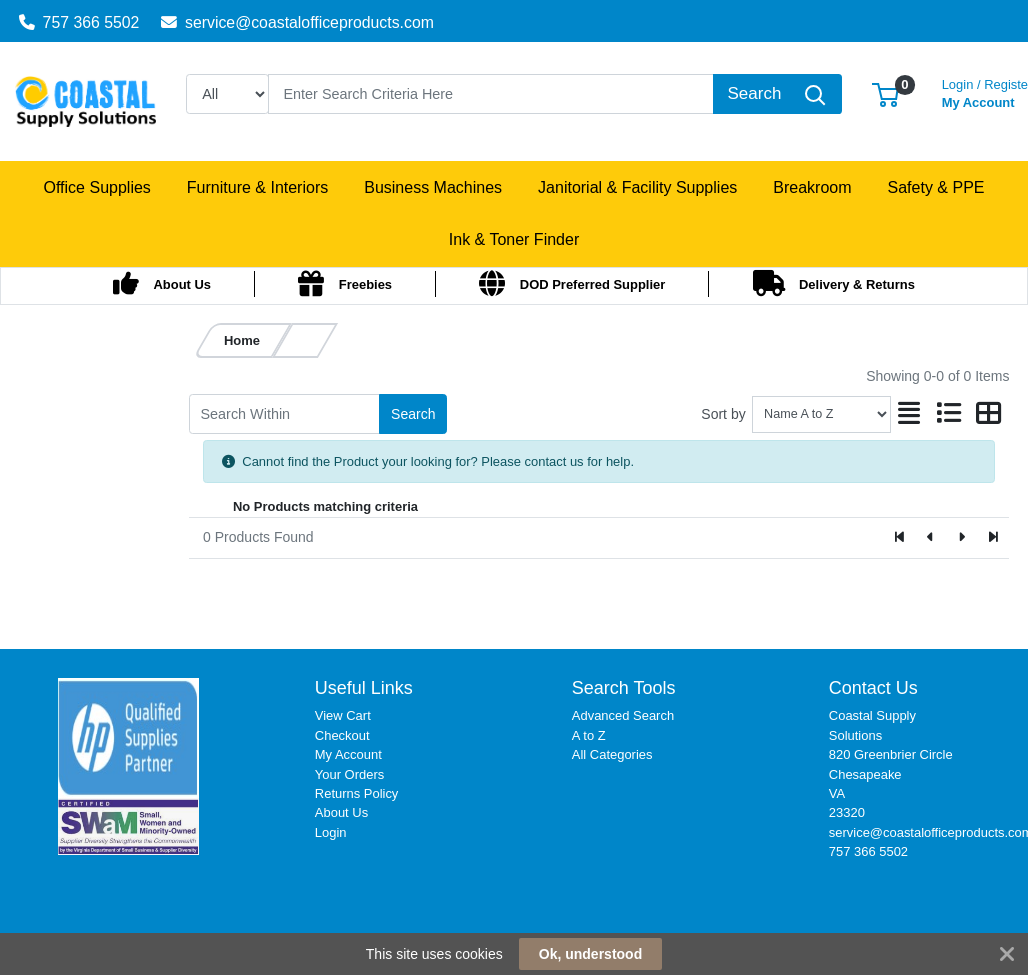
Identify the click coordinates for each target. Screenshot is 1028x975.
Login (331, 832)
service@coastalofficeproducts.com (297, 22)
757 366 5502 (79, 22)
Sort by (723, 414)
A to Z (589, 735)
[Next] (961, 538)
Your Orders (349, 774)
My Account (348, 754)
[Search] (491, 94)
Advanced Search (623, 715)
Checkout (342, 735)
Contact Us (873, 688)
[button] (885, 93)
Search (413, 414)
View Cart (343, 715)
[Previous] (931, 538)
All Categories (612, 754)
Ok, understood (590, 954)
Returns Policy (357, 793)
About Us (341, 812)
